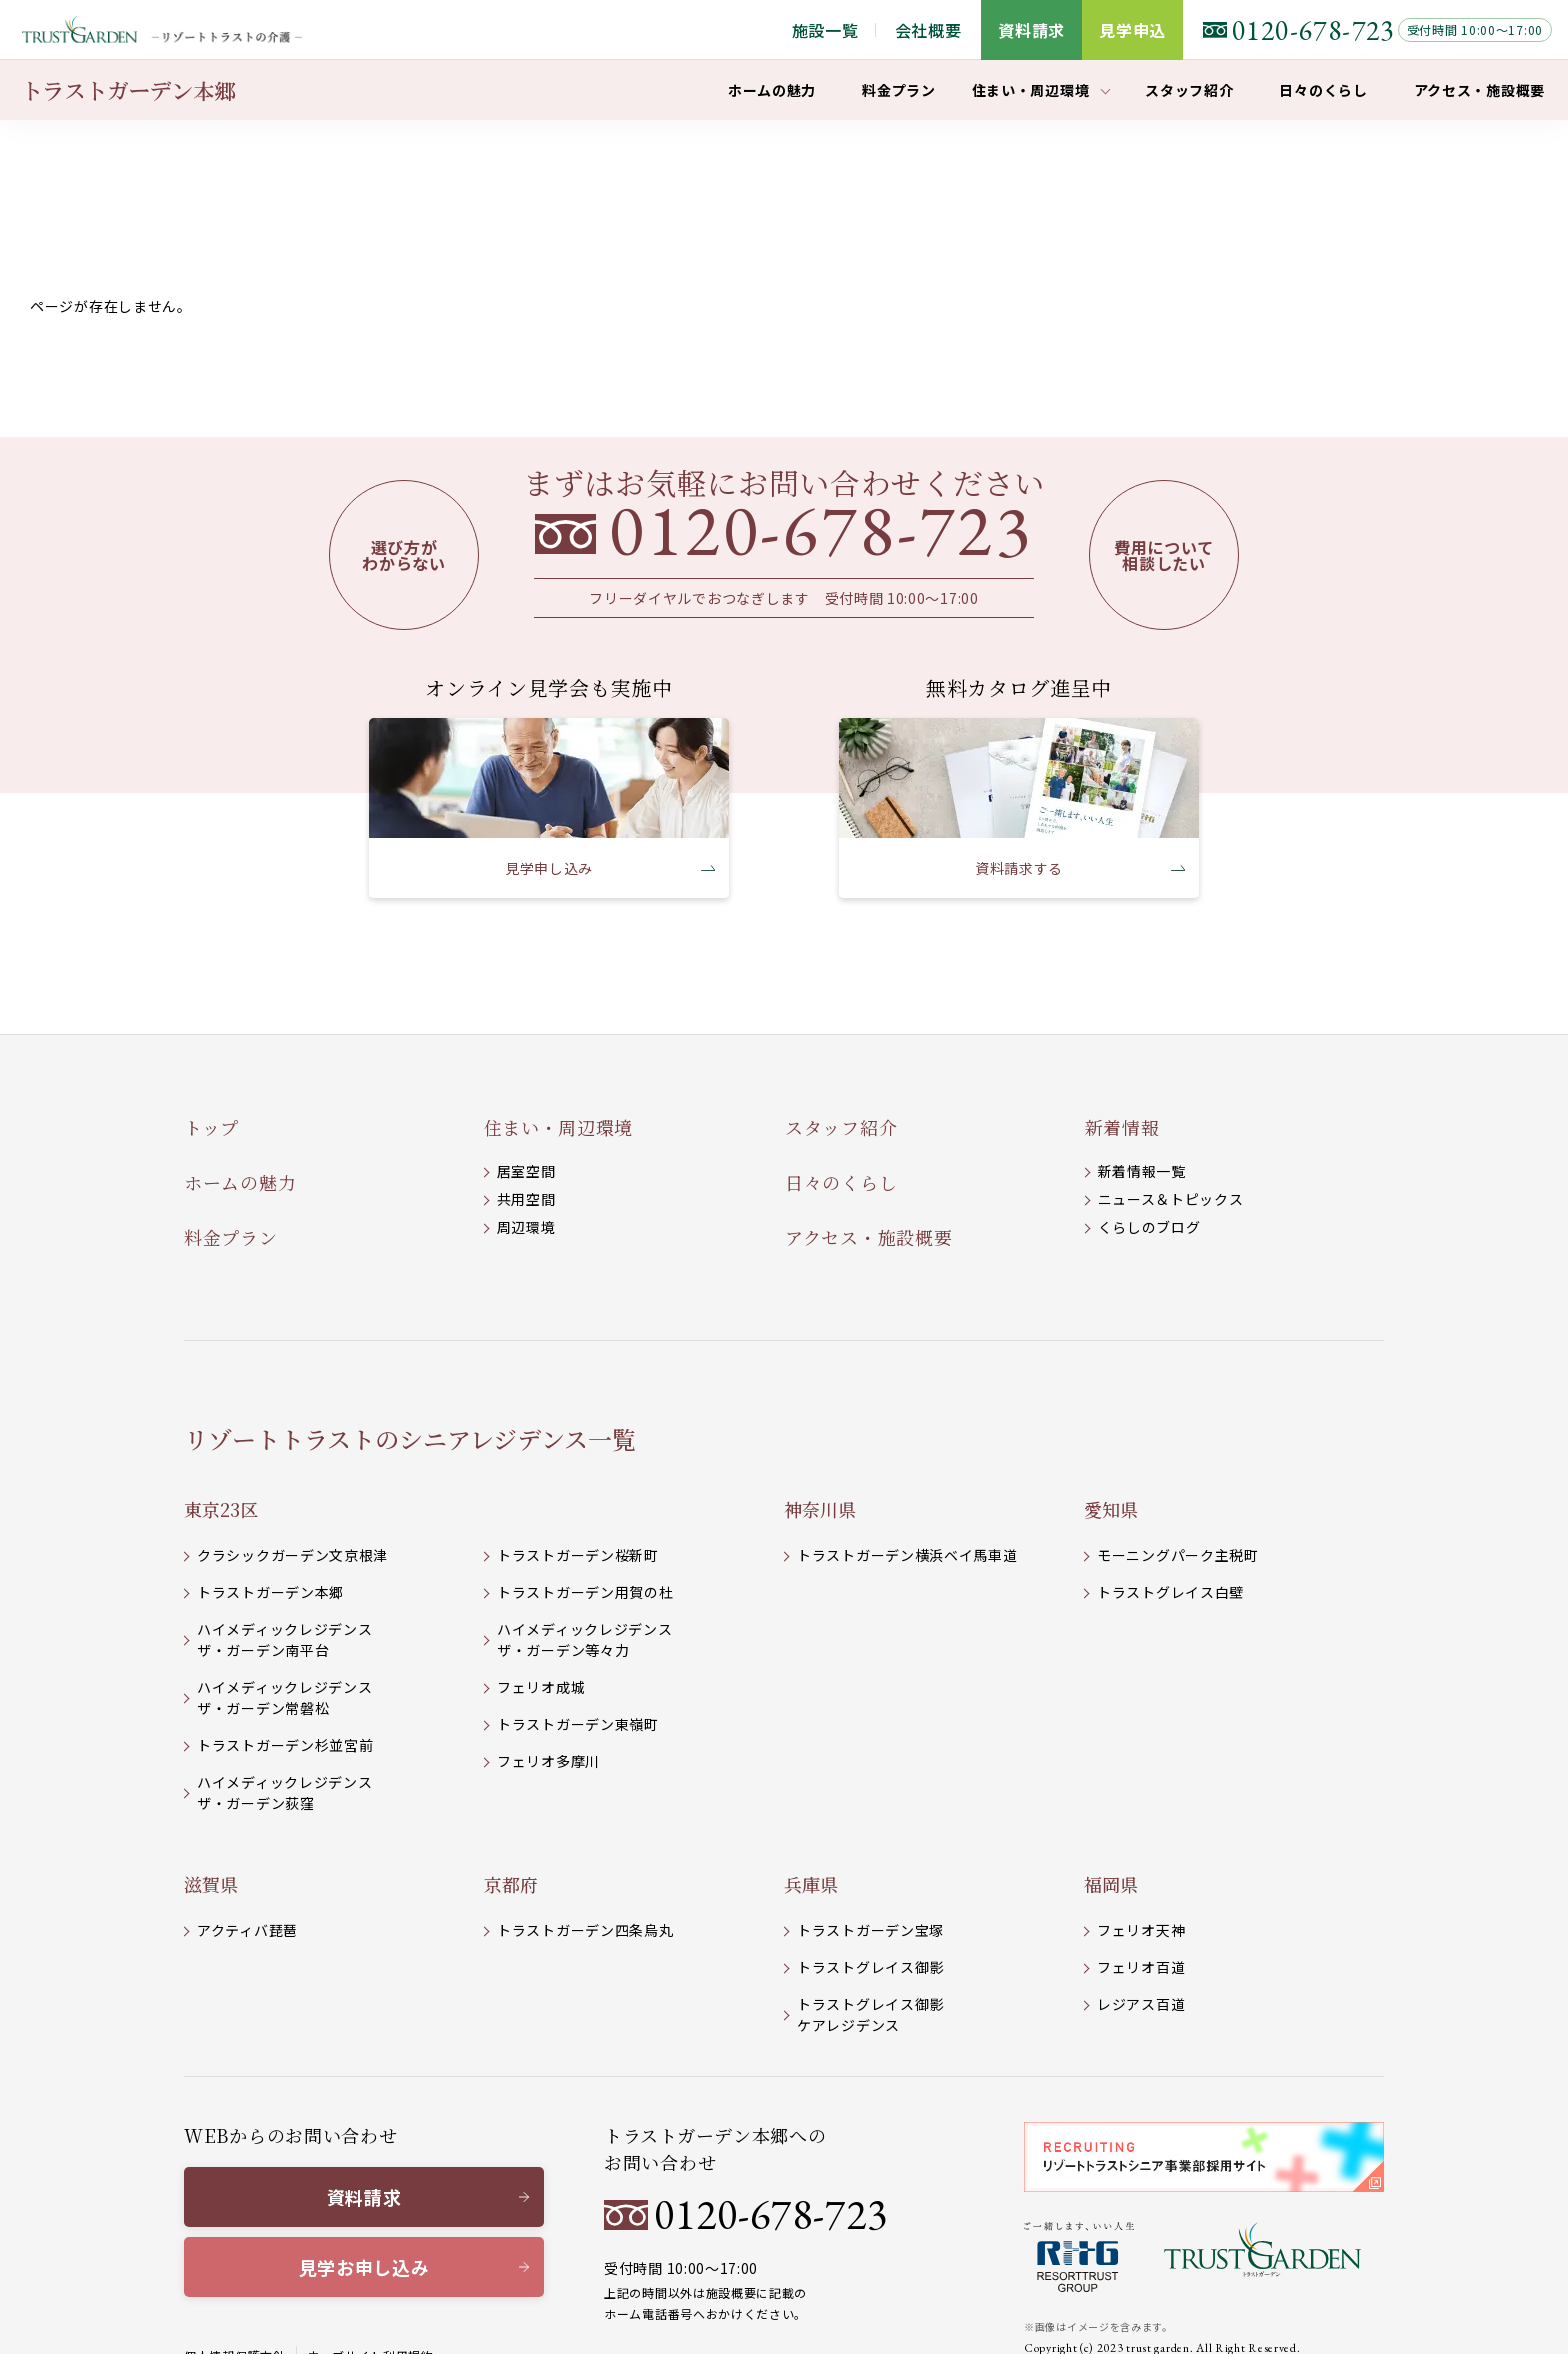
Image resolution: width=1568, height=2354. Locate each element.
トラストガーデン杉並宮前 (285, 1745)
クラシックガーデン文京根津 (292, 1555)
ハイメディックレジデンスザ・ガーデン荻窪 (284, 1792)
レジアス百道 (1141, 2004)
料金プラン (231, 1237)
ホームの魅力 (240, 1182)
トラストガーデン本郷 (270, 1592)
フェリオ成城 (541, 1687)
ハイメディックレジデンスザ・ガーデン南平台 (284, 1639)
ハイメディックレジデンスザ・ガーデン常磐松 (284, 1697)
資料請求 (364, 2197)
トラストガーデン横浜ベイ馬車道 (907, 1555)
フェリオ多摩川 (548, 1761)
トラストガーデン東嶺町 (578, 1724)
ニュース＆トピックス (1171, 1199)
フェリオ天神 (1141, 1930)
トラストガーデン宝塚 (870, 1930)
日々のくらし (841, 1182)
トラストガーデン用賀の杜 (585, 1592)
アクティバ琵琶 (247, 1930)
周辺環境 (526, 1227)
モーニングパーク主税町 (1178, 1555)
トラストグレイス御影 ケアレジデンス (870, 2014)
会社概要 (928, 30)
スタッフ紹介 (841, 1127)
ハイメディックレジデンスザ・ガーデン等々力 (584, 1639)
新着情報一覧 (1142, 1171)
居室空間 (526, 1171)
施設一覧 (825, 30)
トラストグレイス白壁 (1170, 1592)
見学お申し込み (364, 2267)
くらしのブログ (1149, 1227)
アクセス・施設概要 (868, 1237)
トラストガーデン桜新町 (578, 1555)
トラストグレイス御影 (870, 1967)
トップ (211, 1127)
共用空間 (526, 1199)
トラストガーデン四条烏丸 (585, 1930)
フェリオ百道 (1141, 1967)
